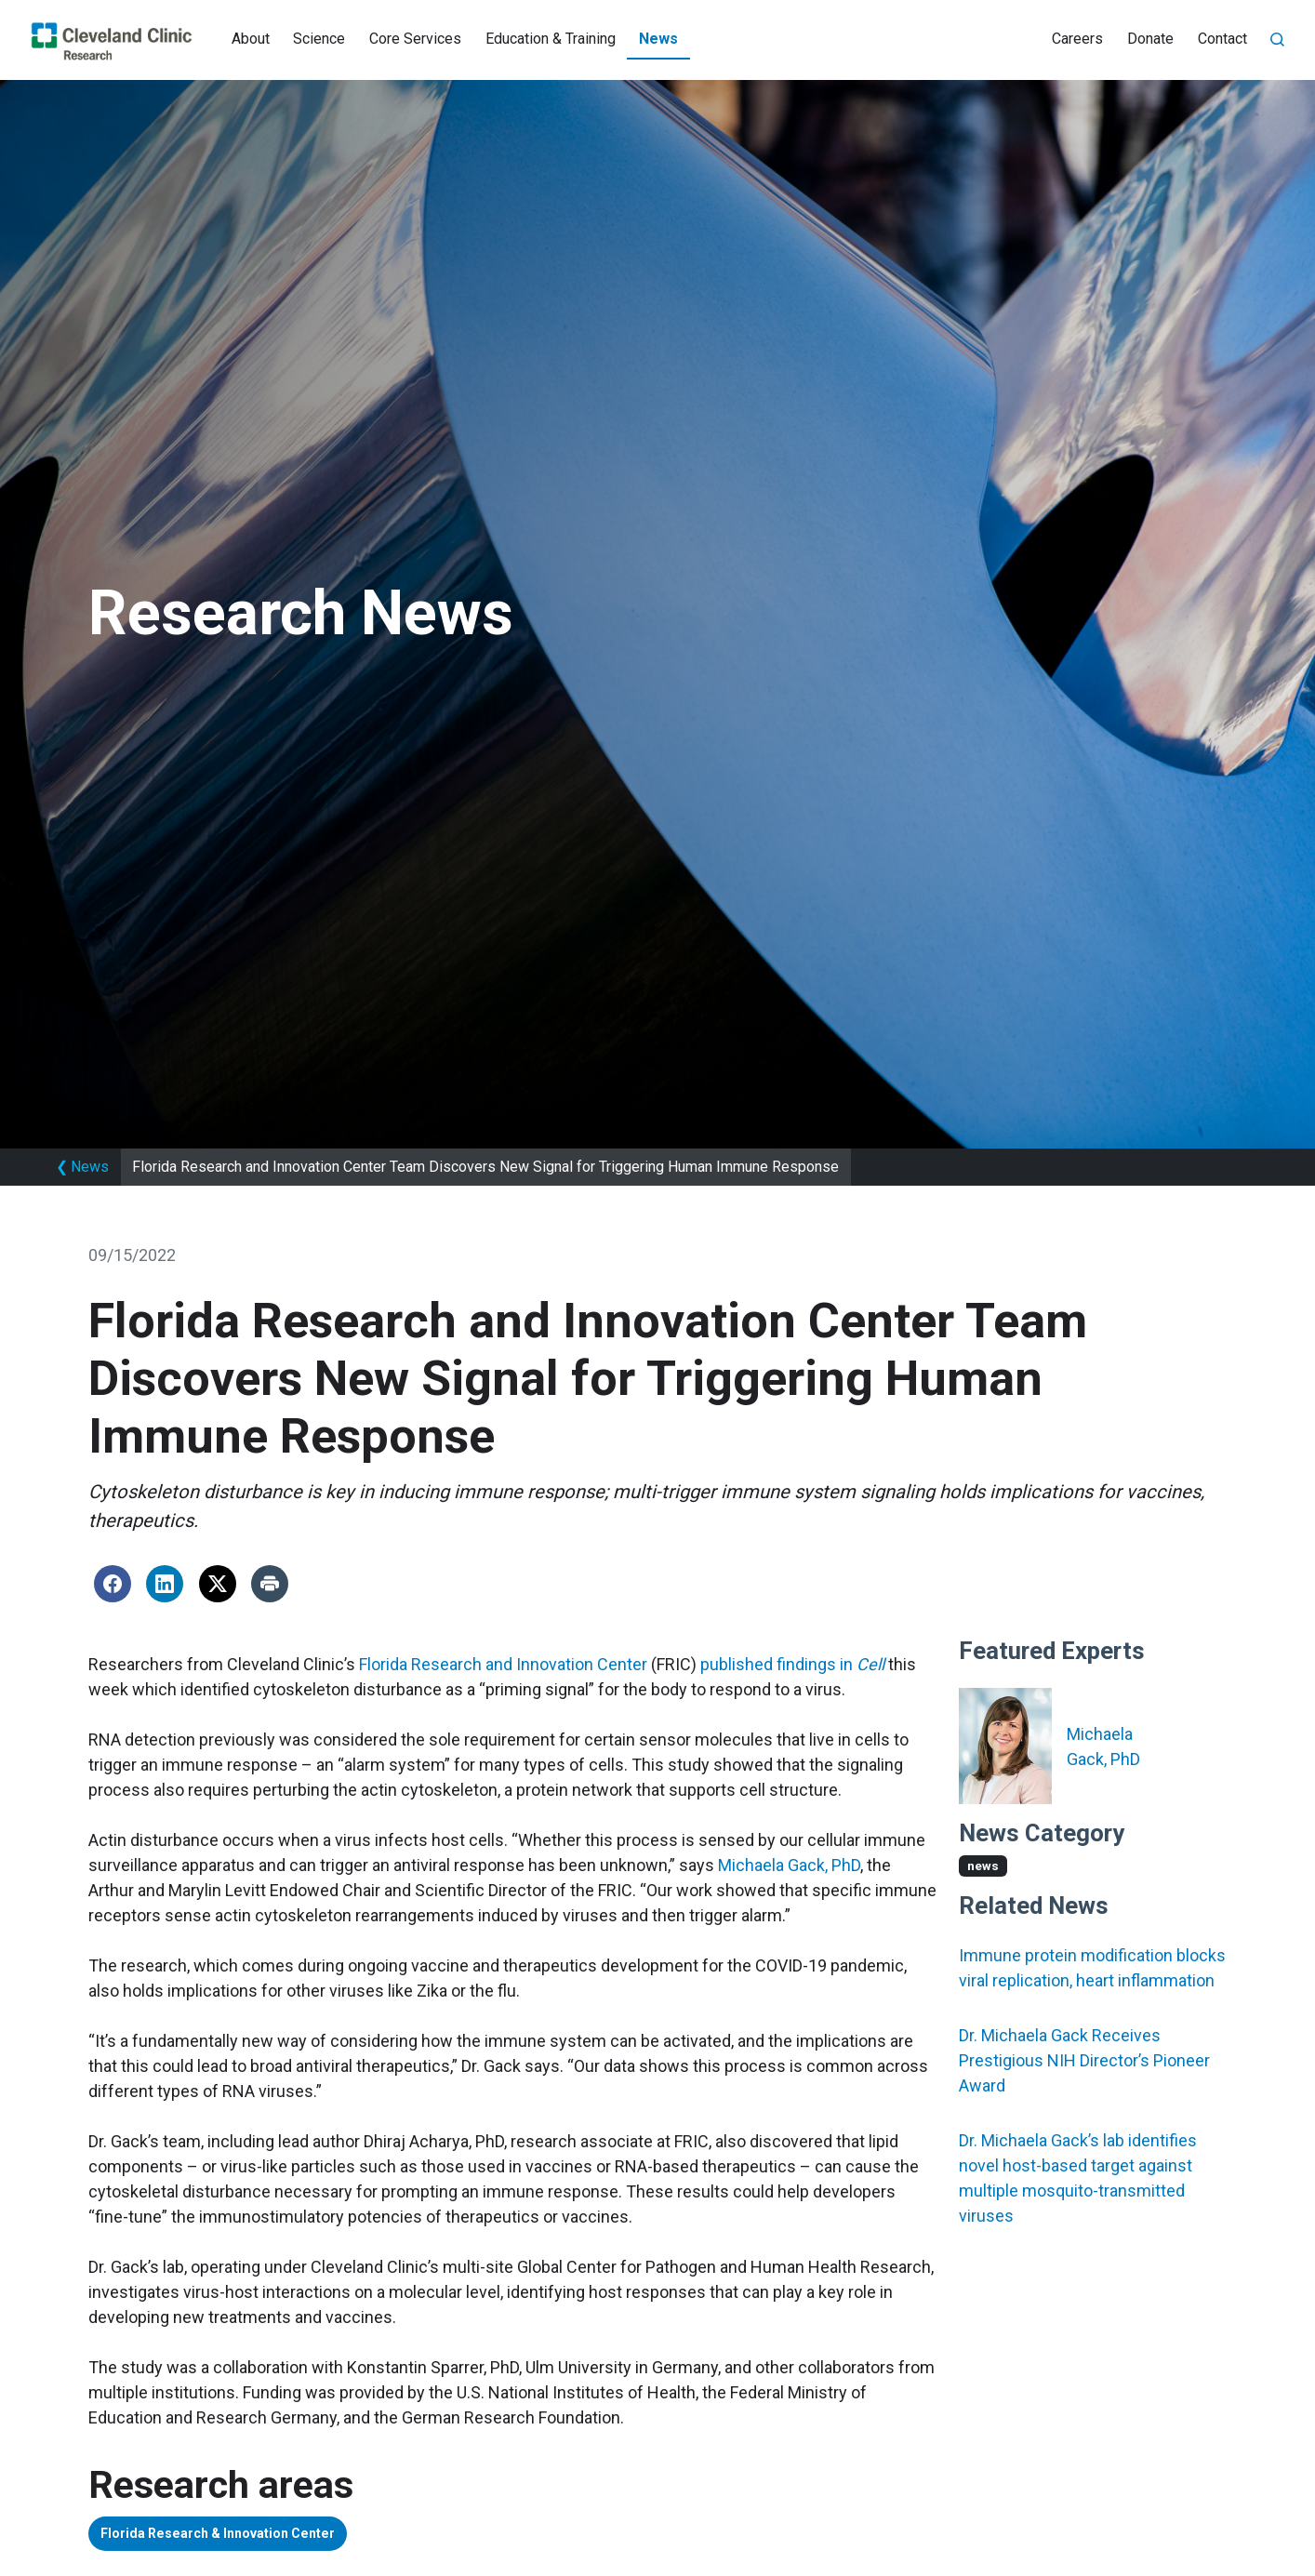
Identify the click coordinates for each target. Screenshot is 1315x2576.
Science (319, 38)
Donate (1150, 38)
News (658, 38)
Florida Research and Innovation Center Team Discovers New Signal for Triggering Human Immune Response (485, 1166)
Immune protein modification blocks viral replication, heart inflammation (1092, 1967)
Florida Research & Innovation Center (244, 2536)
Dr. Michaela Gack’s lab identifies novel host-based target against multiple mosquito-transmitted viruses (1078, 2178)
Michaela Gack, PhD (789, 1865)
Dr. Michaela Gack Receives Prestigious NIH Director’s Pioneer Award (1084, 2060)
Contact (1222, 38)
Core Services (415, 38)
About (251, 38)
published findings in (792, 1664)
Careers (1077, 38)
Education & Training (550, 38)
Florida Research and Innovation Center (503, 1664)
